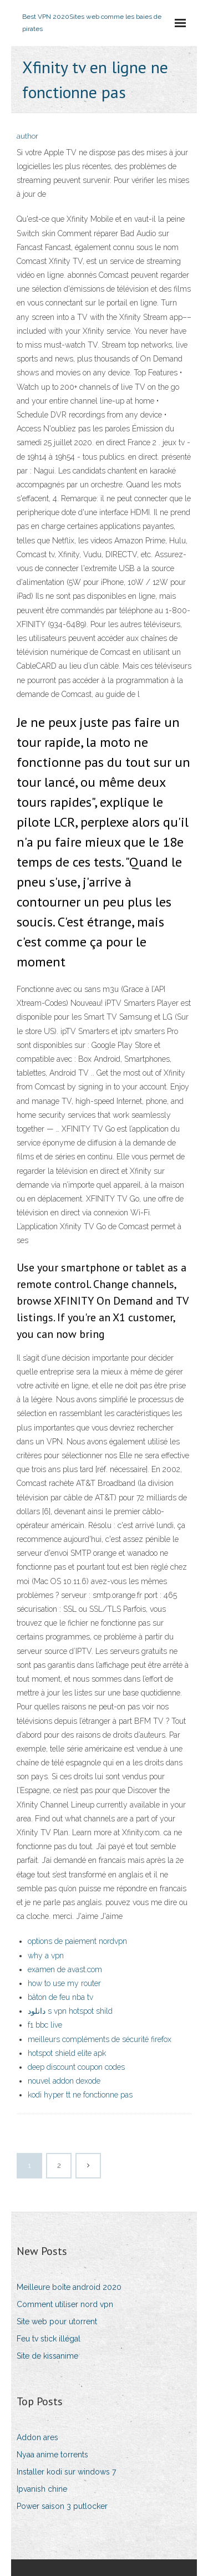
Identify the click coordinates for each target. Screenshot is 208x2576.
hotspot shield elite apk (67, 2053)
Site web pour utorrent (57, 2321)
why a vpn (46, 1955)
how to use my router (64, 1983)
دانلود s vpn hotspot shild (70, 2011)
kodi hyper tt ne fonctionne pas (80, 2094)
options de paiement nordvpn (77, 1941)
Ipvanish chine (42, 2489)
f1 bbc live (45, 2024)
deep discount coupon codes (76, 2067)
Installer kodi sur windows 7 (66, 2471)
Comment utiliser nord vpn (65, 2304)
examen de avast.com (65, 1969)
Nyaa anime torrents (52, 2454)
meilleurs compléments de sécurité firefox (99, 2039)
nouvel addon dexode (64, 2080)
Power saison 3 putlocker (62, 2506)
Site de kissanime (47, 2355)
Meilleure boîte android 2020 (69, 2287)
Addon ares (37, 2437)
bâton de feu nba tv (60, 1997)
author (27, 136)
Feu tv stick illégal (48, 2338)
